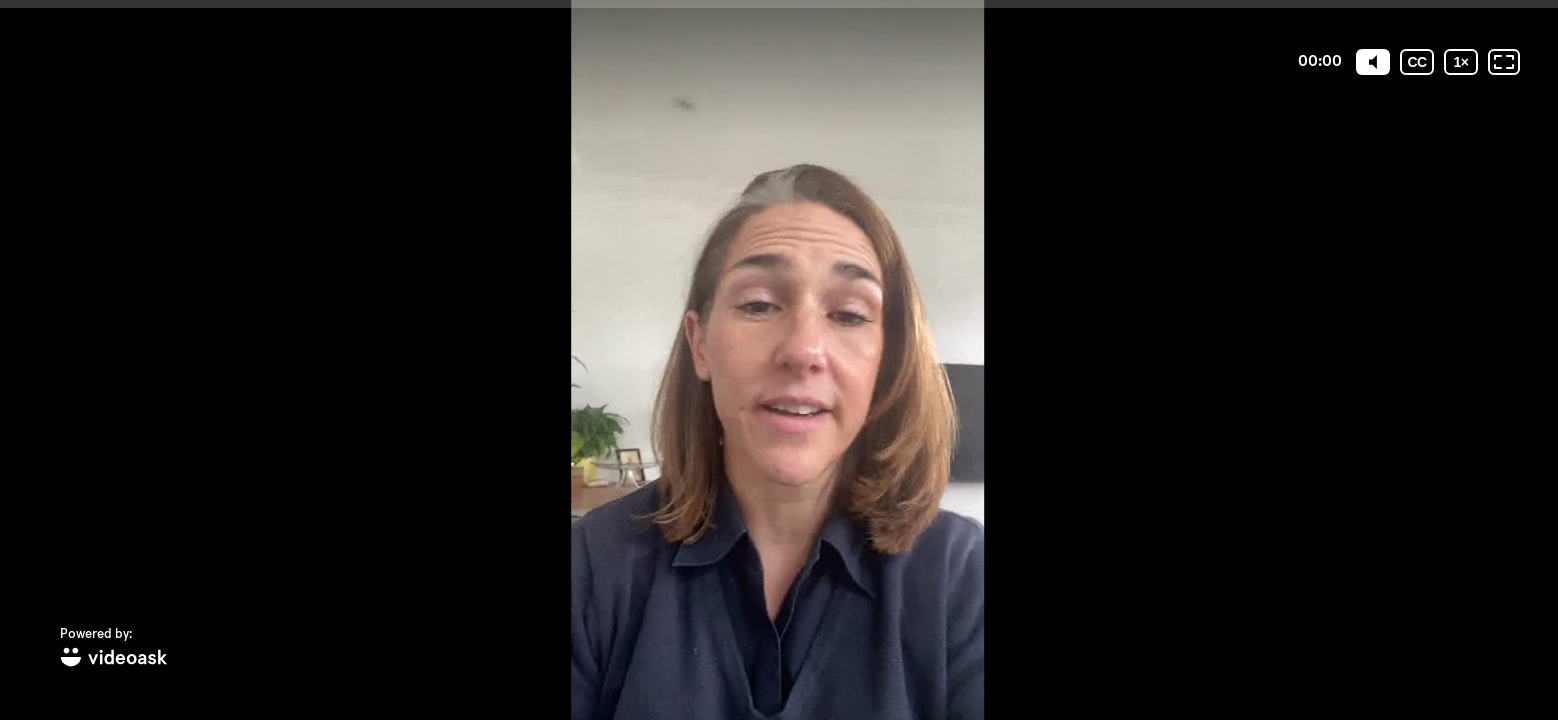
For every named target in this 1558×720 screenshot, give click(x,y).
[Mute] (1373, 62)
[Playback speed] (1461, 62)
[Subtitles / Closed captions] (1417, 62)
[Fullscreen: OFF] (1504, 62)
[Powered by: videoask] (114, 648)
